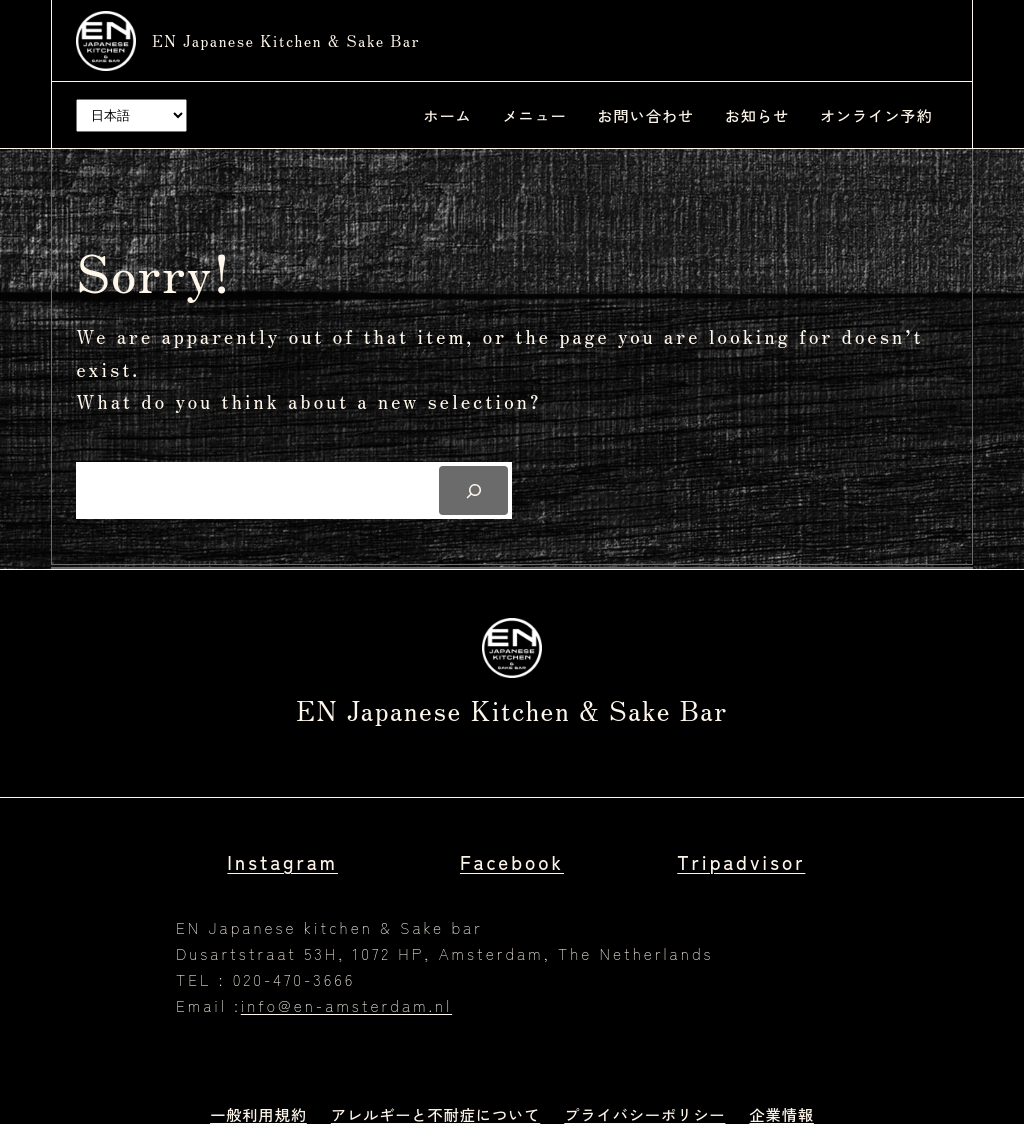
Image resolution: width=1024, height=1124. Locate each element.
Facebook (512, 861)
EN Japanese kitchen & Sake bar (286, 40)
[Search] (473, 490)
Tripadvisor (741, 861)
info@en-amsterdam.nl (346, 1005)
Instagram (282, 861)
